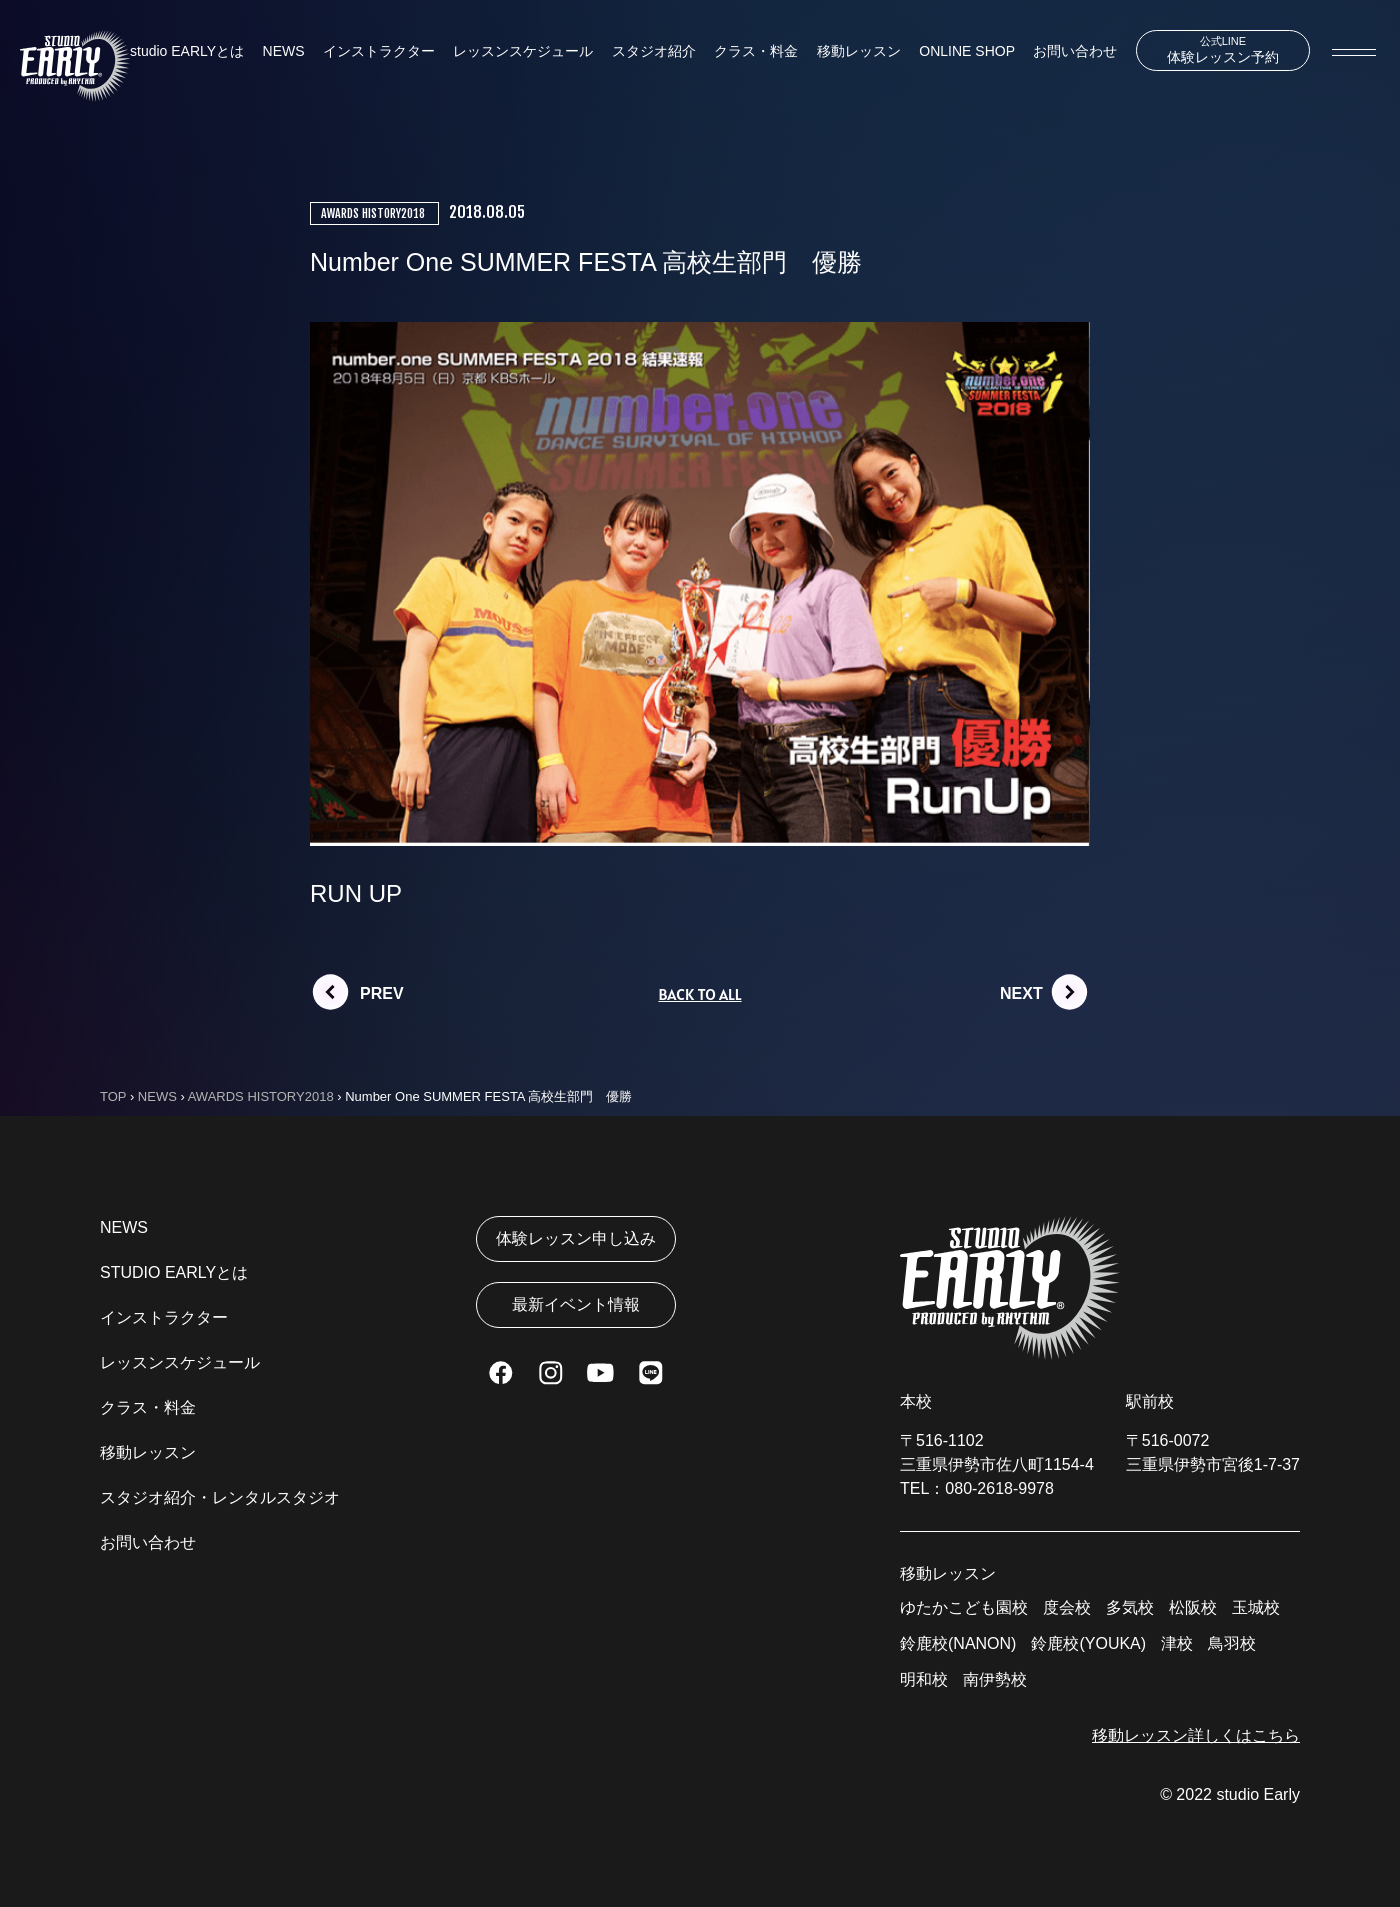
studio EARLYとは (187, 51)
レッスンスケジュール (523, 51)
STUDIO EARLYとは (174, 1272)
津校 (1177, 1643)
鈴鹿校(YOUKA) (1088, 1643)
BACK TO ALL (699, 994)
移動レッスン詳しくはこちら (1196, 1735)
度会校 (1067, 1607)
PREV (382, 993)
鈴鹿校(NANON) (958, 1643)
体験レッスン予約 (1223, 50)
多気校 (1130, 1607)
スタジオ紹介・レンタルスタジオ (220, 1497)
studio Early (1258, 1794)
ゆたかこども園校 (964, 1607)
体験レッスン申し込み (576, 1238)
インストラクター (379, 51)
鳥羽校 (1232, 1643)
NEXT (1021, 993)
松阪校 (1193, 1607)
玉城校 (1256, 1607)
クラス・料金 (756, 51)
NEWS (284, 51)
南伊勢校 (995, 1679)
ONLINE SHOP (967, 51)
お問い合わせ (1075, 51)
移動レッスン (859, 51)
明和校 (924, 1679)
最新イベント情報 (576, 1304)
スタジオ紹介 (654, 51)
